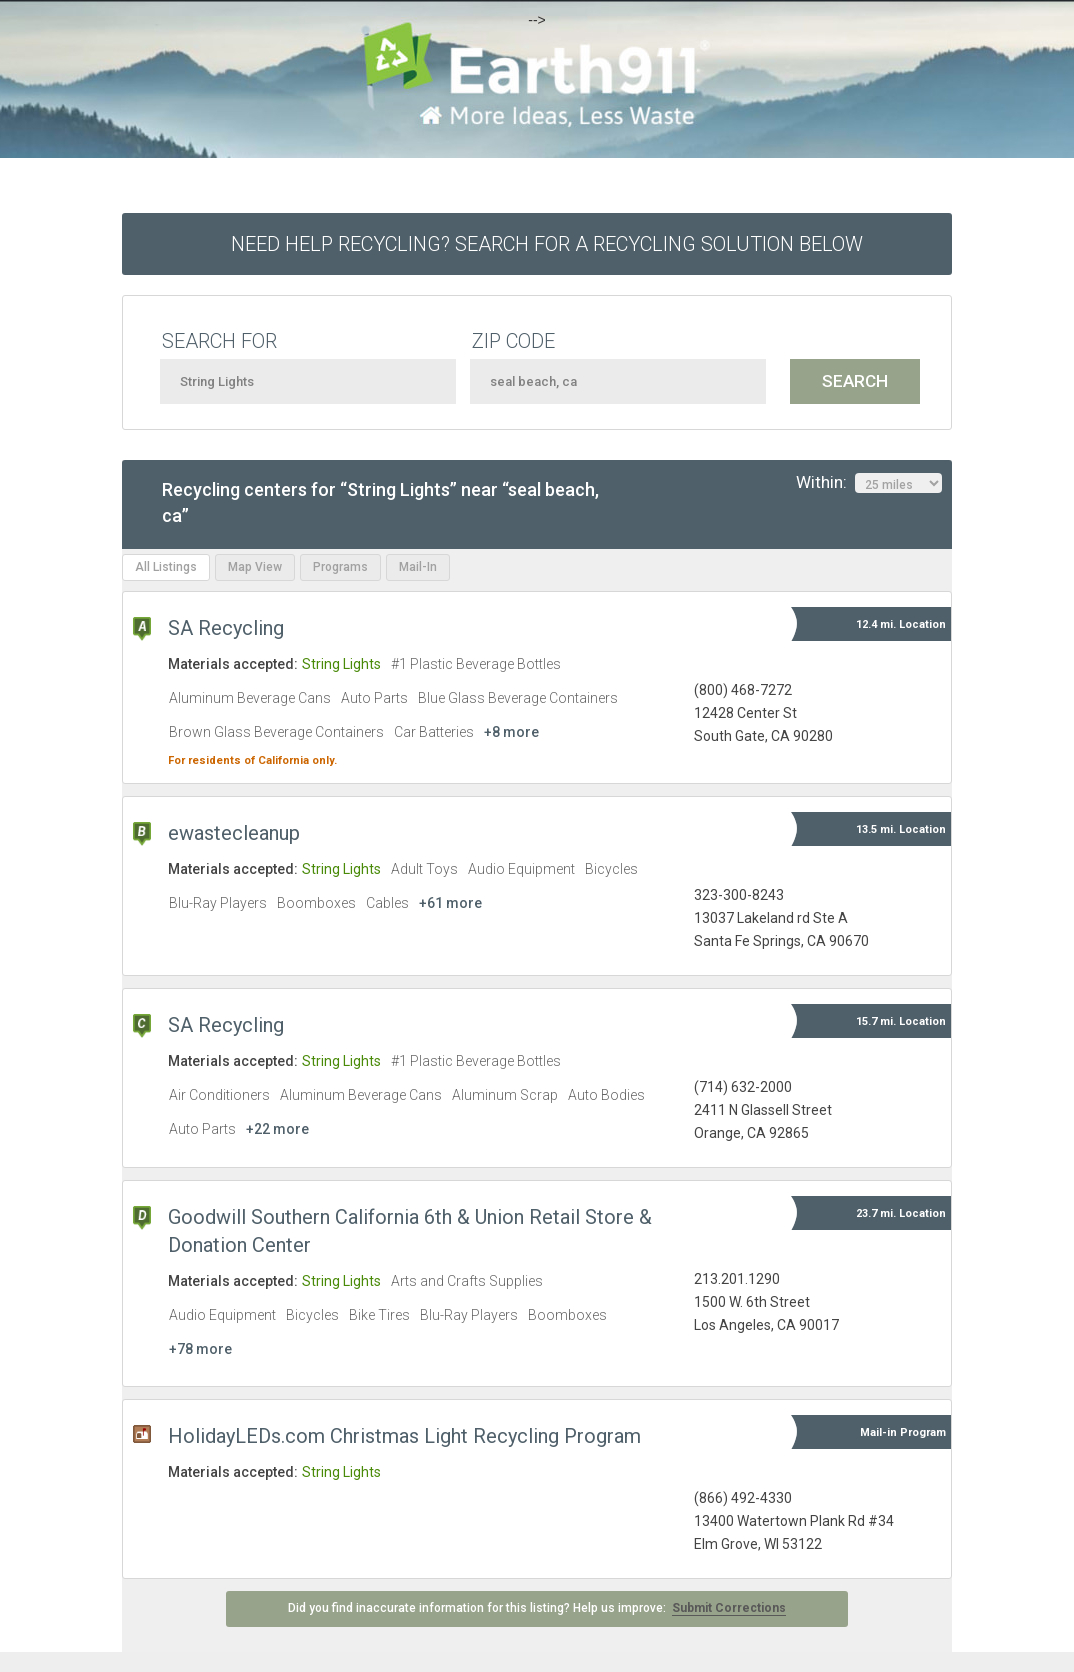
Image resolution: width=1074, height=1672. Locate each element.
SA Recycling (226, 628)
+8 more (511, 732)
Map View (255, 567)
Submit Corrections (729, 1608)
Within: (869, 483)
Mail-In (418, 567)
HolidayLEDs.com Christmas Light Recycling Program (404, 1436)
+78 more (200, 1349)
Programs (340, 567)
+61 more (450, 903)
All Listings (166, 567)
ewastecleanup (234, 833)
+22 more (277, 1129)
